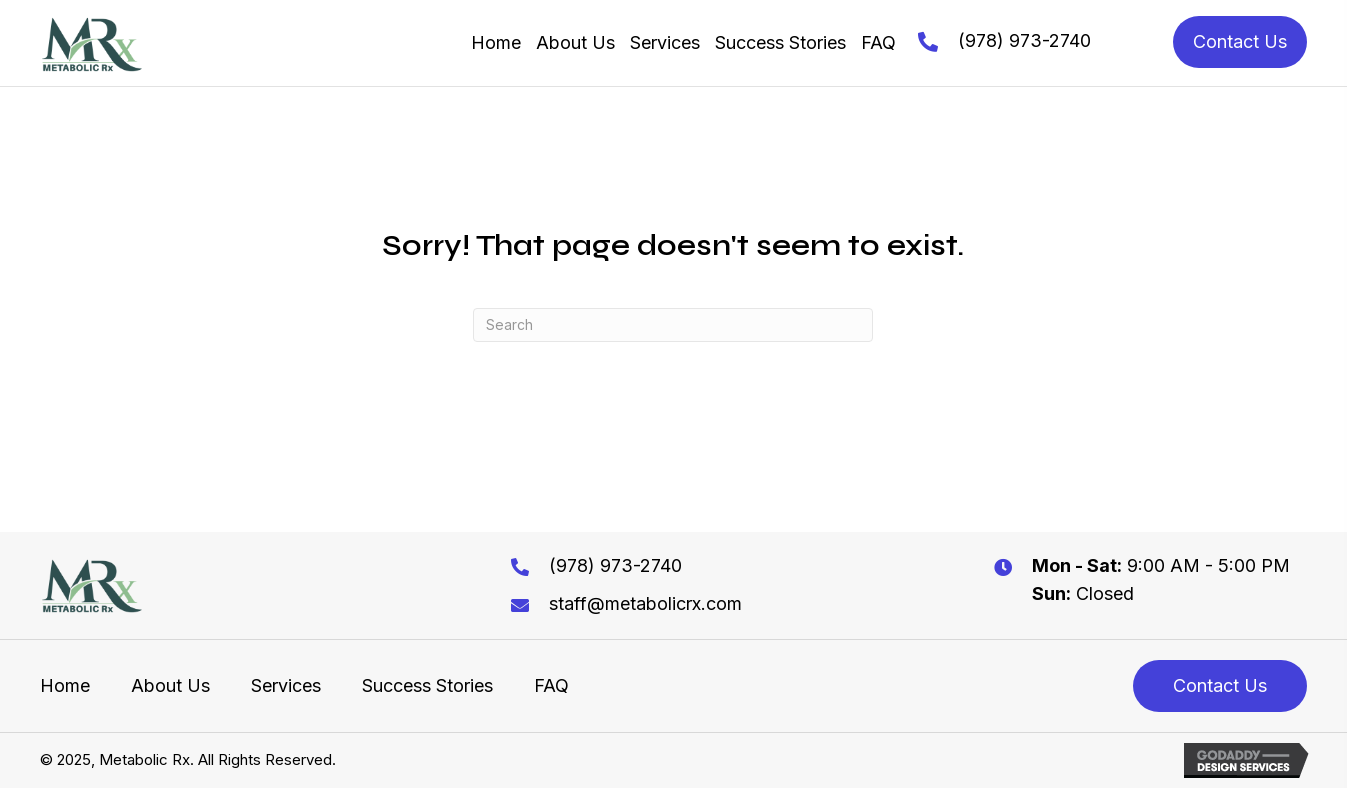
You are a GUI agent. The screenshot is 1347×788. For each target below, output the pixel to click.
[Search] (673, 325)
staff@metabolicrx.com (645, 603)
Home (65, 686)
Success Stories (427, 686)
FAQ (551, 686)
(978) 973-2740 (1024, 40)
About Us (170, 686)
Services (286, 686)
